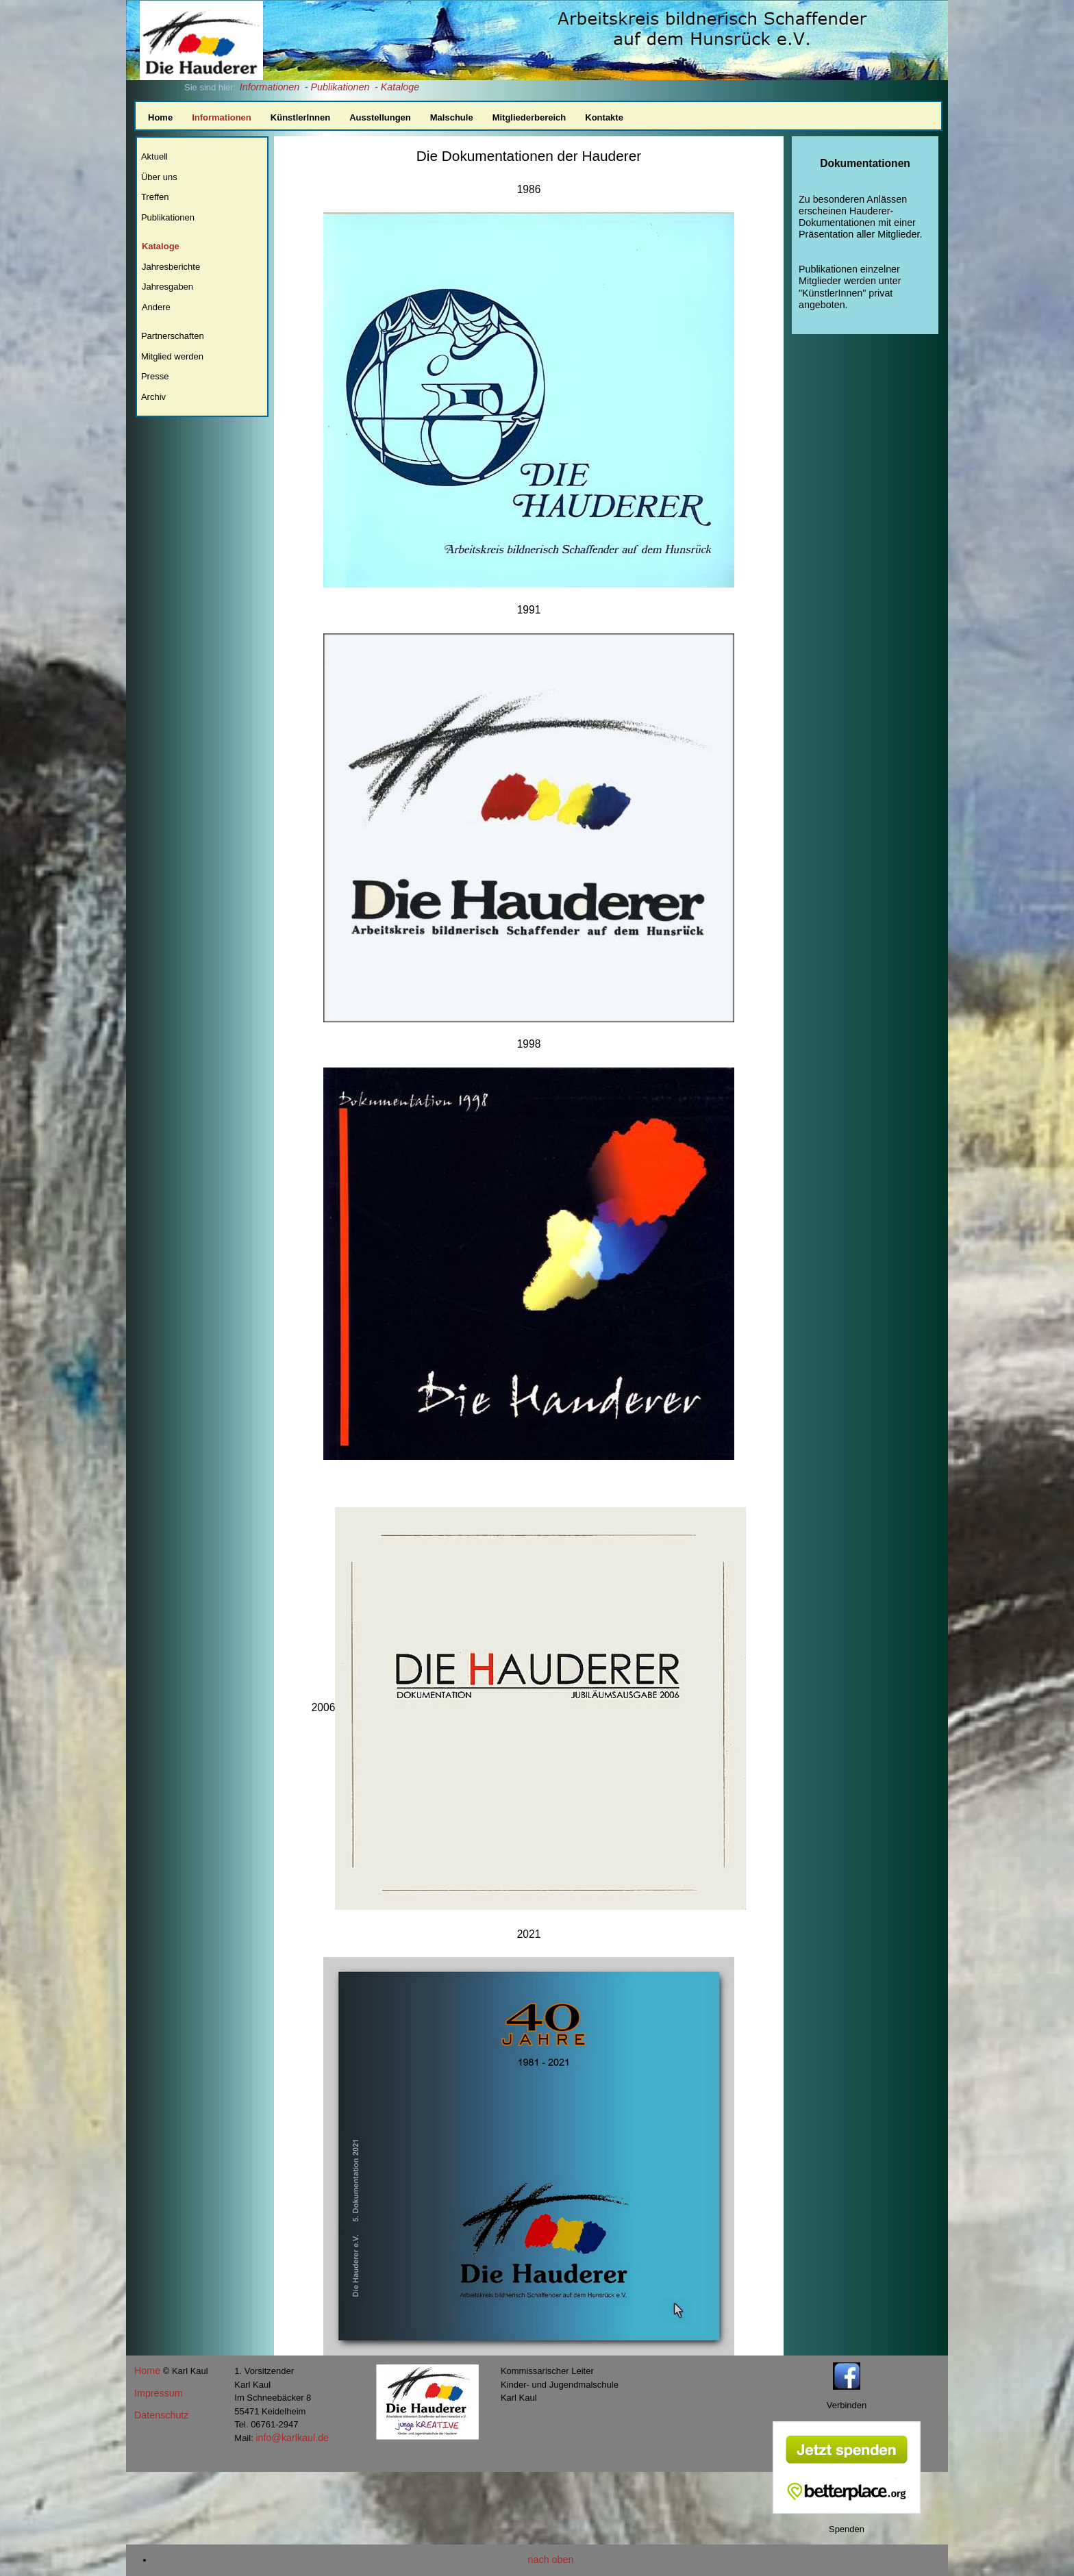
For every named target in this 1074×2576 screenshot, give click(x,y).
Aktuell (154, 156)
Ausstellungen (380, 117)
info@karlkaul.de (292, 2437)
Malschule (451, 117)
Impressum (158, 2393)
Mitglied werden (172, 356)
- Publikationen (337, 86)
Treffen (154, 197)
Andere (156, 307)
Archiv (153, 397)
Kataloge (160, 246)
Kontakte (604, 117)
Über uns (159, 177)
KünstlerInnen (300, 117)
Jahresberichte (171, 267)
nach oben (551, 2559)
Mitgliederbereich (529, 117)
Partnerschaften (172, 336)
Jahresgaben (167, 286)
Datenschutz (161, 2415)
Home (160, 117)
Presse (154, 376)
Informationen (269, 86)
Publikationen (168, 217)
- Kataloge (397, 86)
